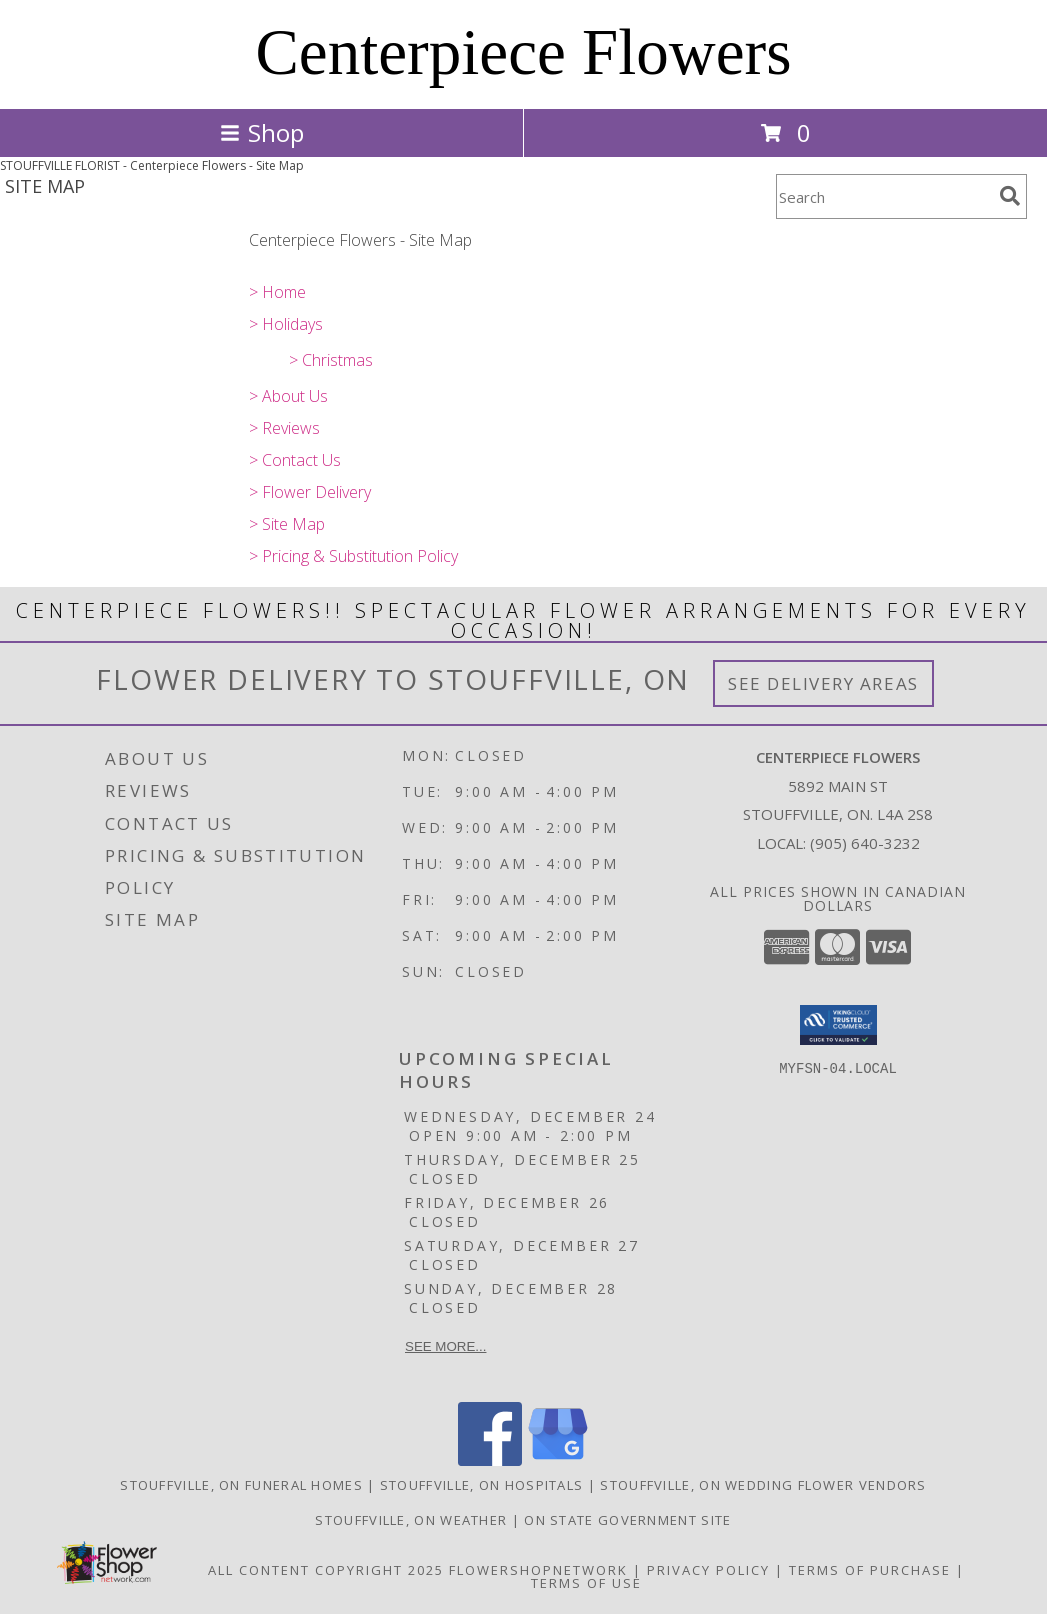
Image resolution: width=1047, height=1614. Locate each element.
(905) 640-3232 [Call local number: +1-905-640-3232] (865, 843)
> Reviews (284, 428)
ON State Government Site (627, 1520)
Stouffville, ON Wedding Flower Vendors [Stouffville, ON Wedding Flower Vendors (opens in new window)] (763, 1485)
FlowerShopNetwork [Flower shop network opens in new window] (538, 1570)
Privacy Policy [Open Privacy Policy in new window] (708, 1570)
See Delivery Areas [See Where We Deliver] (823, 683)
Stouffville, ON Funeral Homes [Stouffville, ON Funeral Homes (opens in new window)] (241, 1485)
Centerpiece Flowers (523, 52)
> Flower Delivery (310, 492)
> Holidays (286, 324)
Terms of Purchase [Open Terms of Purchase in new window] (870, 1570)
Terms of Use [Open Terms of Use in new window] (586, 1583)
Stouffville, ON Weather (411, 1520)
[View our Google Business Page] (558, 1460)
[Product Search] (884, 196)
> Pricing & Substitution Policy (353, 556)
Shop (262, 132)
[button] (838, 1025)
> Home (277, 292)
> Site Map (287, 524)
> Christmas (331, 360)
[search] (1010, 196)
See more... (445, 1346)
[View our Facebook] (490, 1460)
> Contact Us (295, 460)
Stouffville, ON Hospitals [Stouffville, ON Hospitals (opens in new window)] (482, 1485)
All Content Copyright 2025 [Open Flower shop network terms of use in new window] (326, 1570)
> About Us (288, 396)
